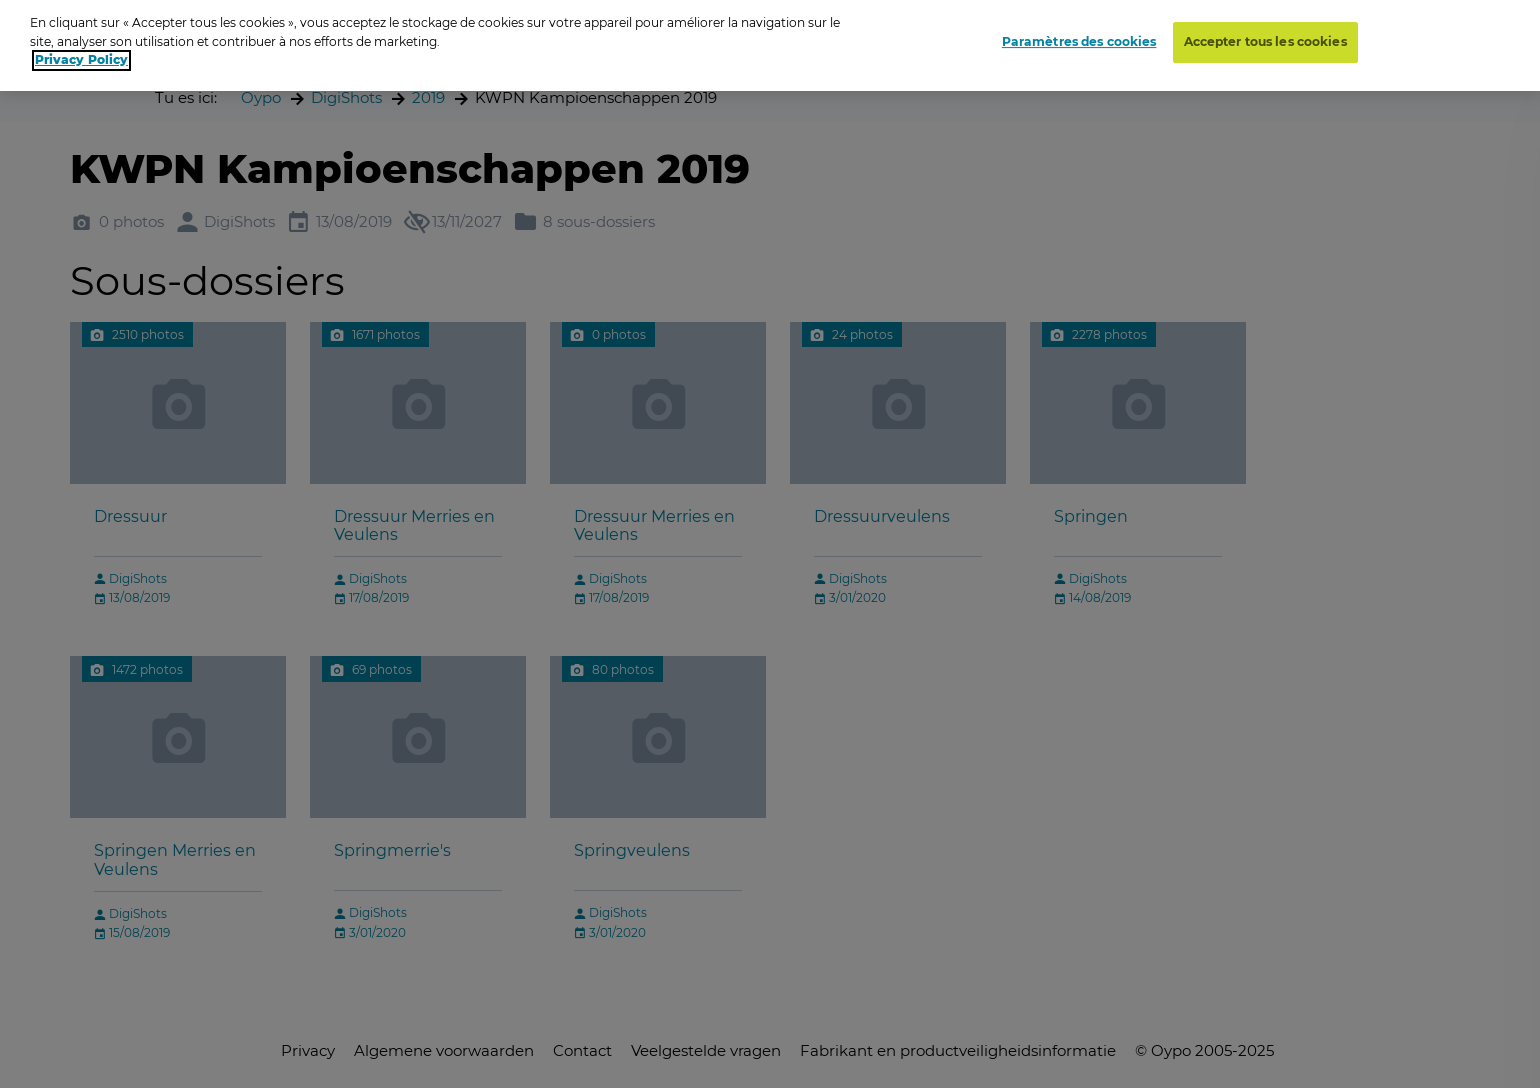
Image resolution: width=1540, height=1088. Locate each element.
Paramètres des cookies (1079, 32)
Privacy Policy (81, 50)
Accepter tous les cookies (1265, 32)
